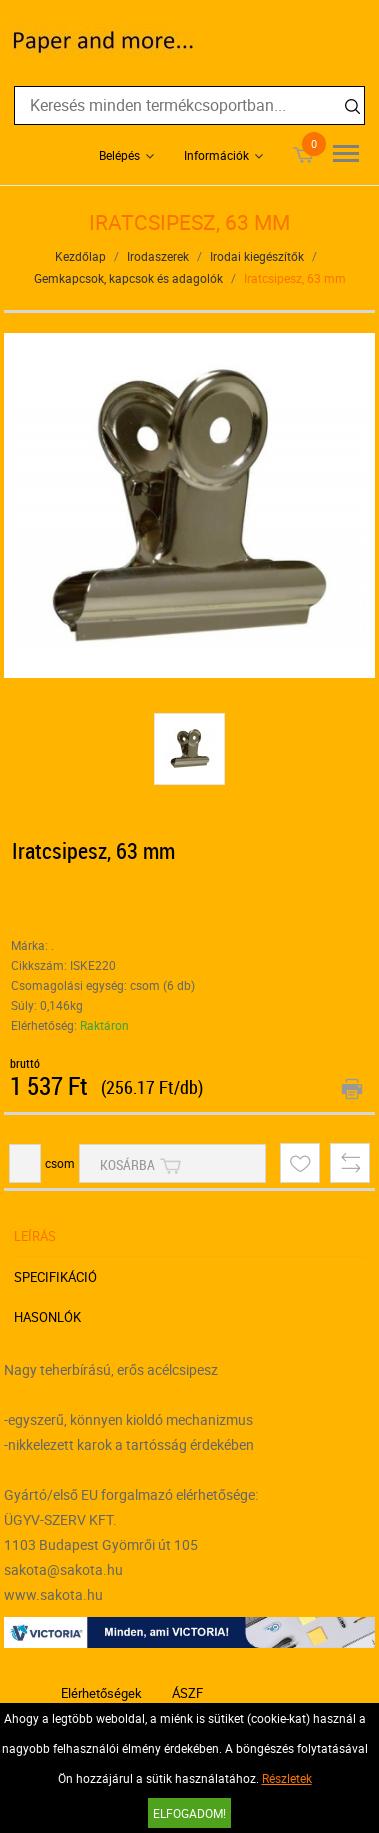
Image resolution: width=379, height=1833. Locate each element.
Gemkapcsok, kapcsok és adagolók (128, 278)
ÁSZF (187, 1693)
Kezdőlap (80, 256)
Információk (216, 155)
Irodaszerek (158, 256)
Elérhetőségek (101, 1693)
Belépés (119, 155)
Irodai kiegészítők (257, 256)
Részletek (287, 1778)
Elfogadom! (189, 1813)
